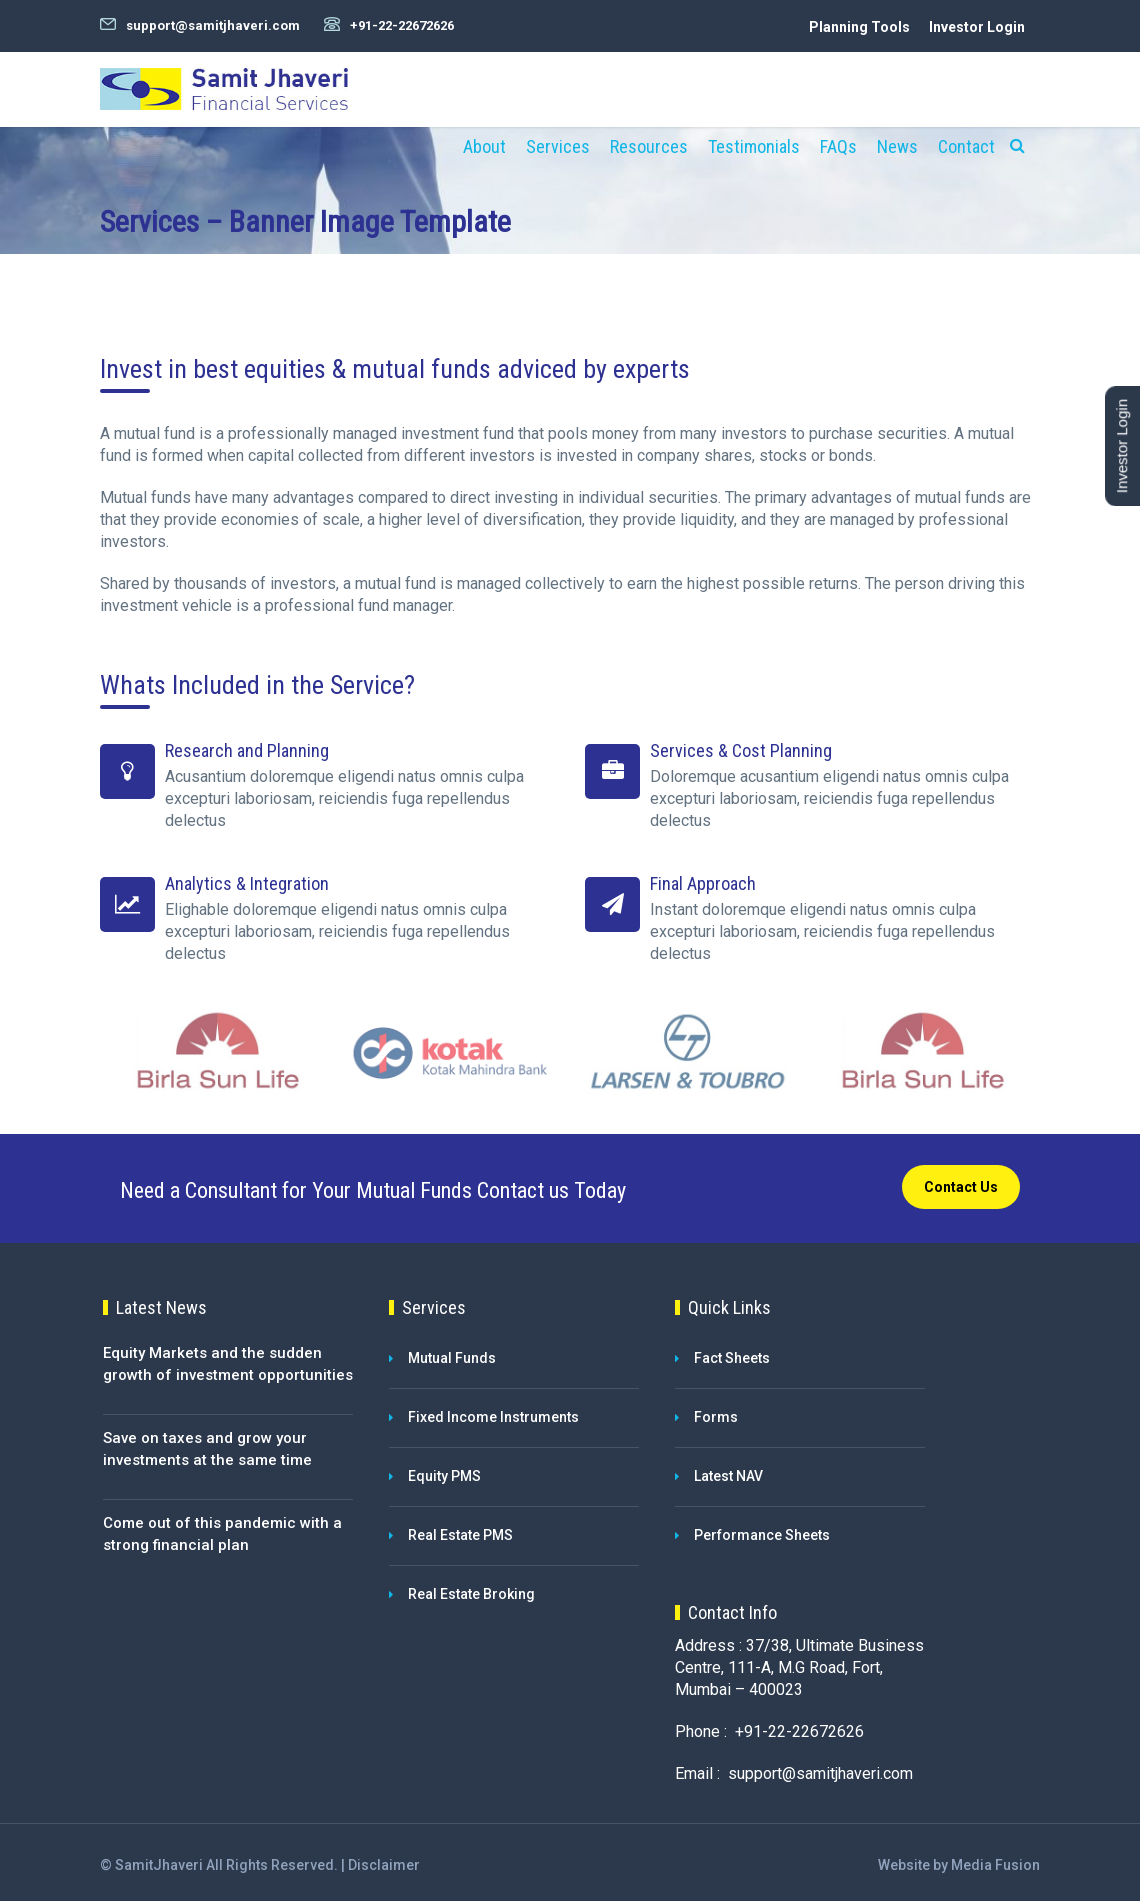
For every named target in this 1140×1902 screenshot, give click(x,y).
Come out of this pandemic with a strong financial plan (222, 1535)
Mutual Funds (452, 1359)
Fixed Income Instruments (493, 1418)
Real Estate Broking (471, 1595)
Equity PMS (444, 1477)
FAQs (838, 146)
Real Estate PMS (460, 1536)
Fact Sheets (732, 1359)
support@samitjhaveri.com (213, 25)
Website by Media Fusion (959, 1866)
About (484, 146)
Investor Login (977, 27)
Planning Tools (859, 27)
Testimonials (754, 146)
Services (558, 146)
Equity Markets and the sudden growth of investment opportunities (228, 1365)
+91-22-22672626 (402, 25)
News (897, 146)
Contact (966, 146)
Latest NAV (728, 1477)
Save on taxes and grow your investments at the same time (207, 1450)
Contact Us (961, 1189)
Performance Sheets (762, 1536)
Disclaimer (384, 1866)
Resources (649, 146)
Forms (716, 1418)
